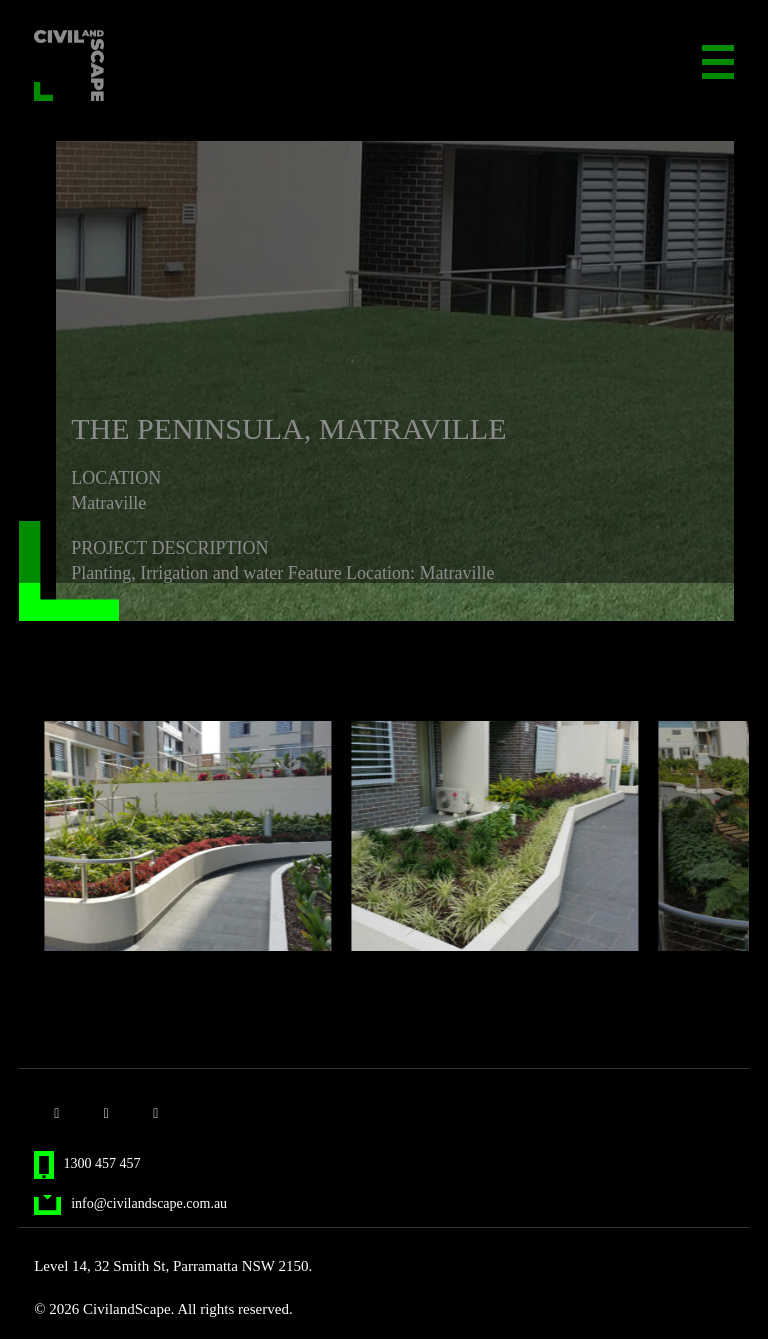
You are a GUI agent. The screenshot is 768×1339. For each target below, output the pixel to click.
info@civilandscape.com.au (130, 1203)
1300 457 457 (87, 1163)
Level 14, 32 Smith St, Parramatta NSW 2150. (173, 1266)
